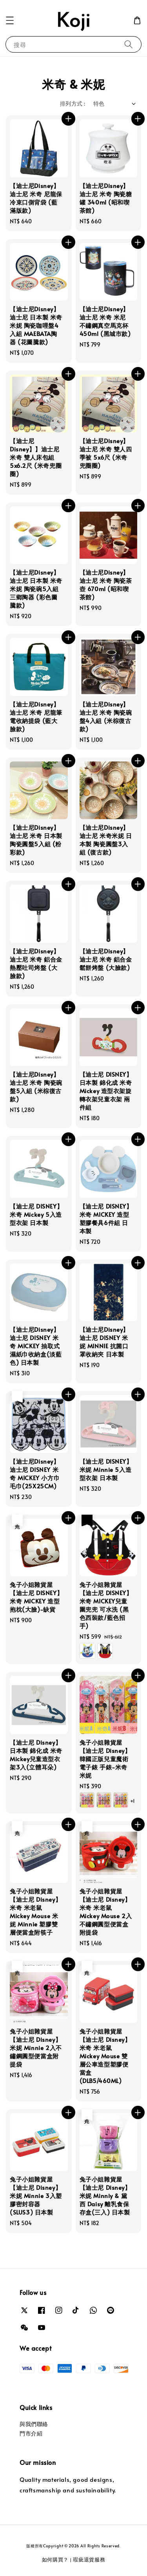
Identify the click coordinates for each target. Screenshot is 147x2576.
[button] (9, 20)
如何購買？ (55, 2559)
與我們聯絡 (34, 2424)
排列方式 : (72, 103)
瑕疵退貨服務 (89, 2559)
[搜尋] (128, 44)
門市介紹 (31, 2433)
